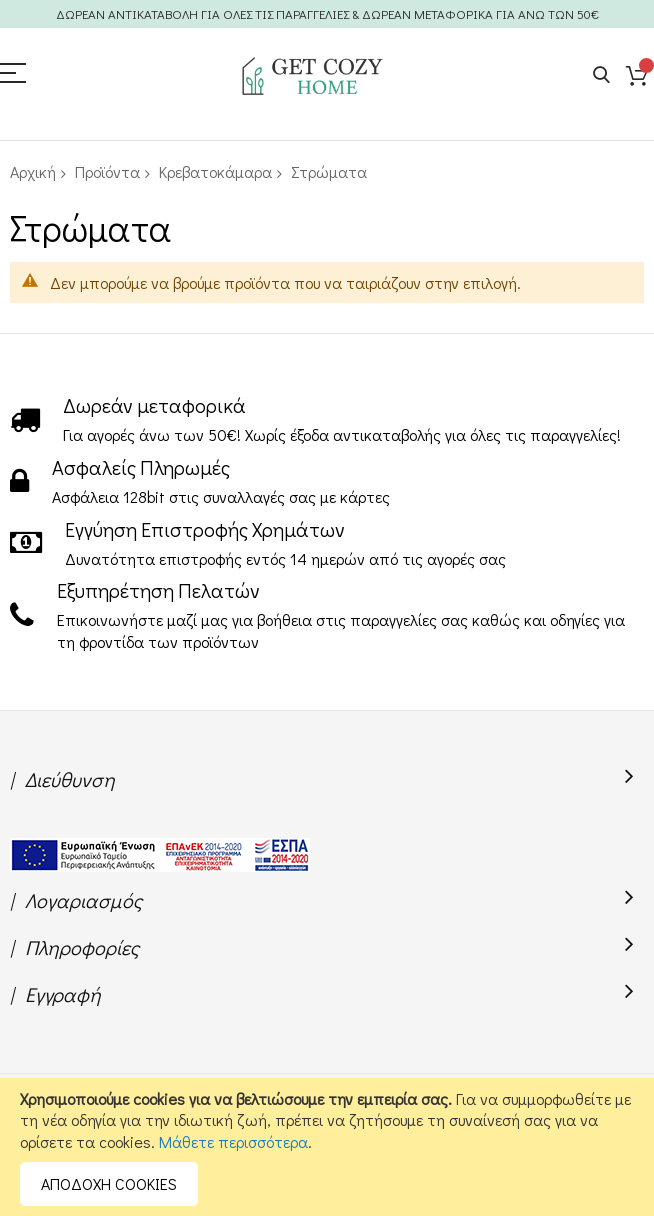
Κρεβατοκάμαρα (215, 171)
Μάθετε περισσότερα (233, 1141)
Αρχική (33, 171)
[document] (327, 1147)
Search (601, 75)
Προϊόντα (107, 171)
